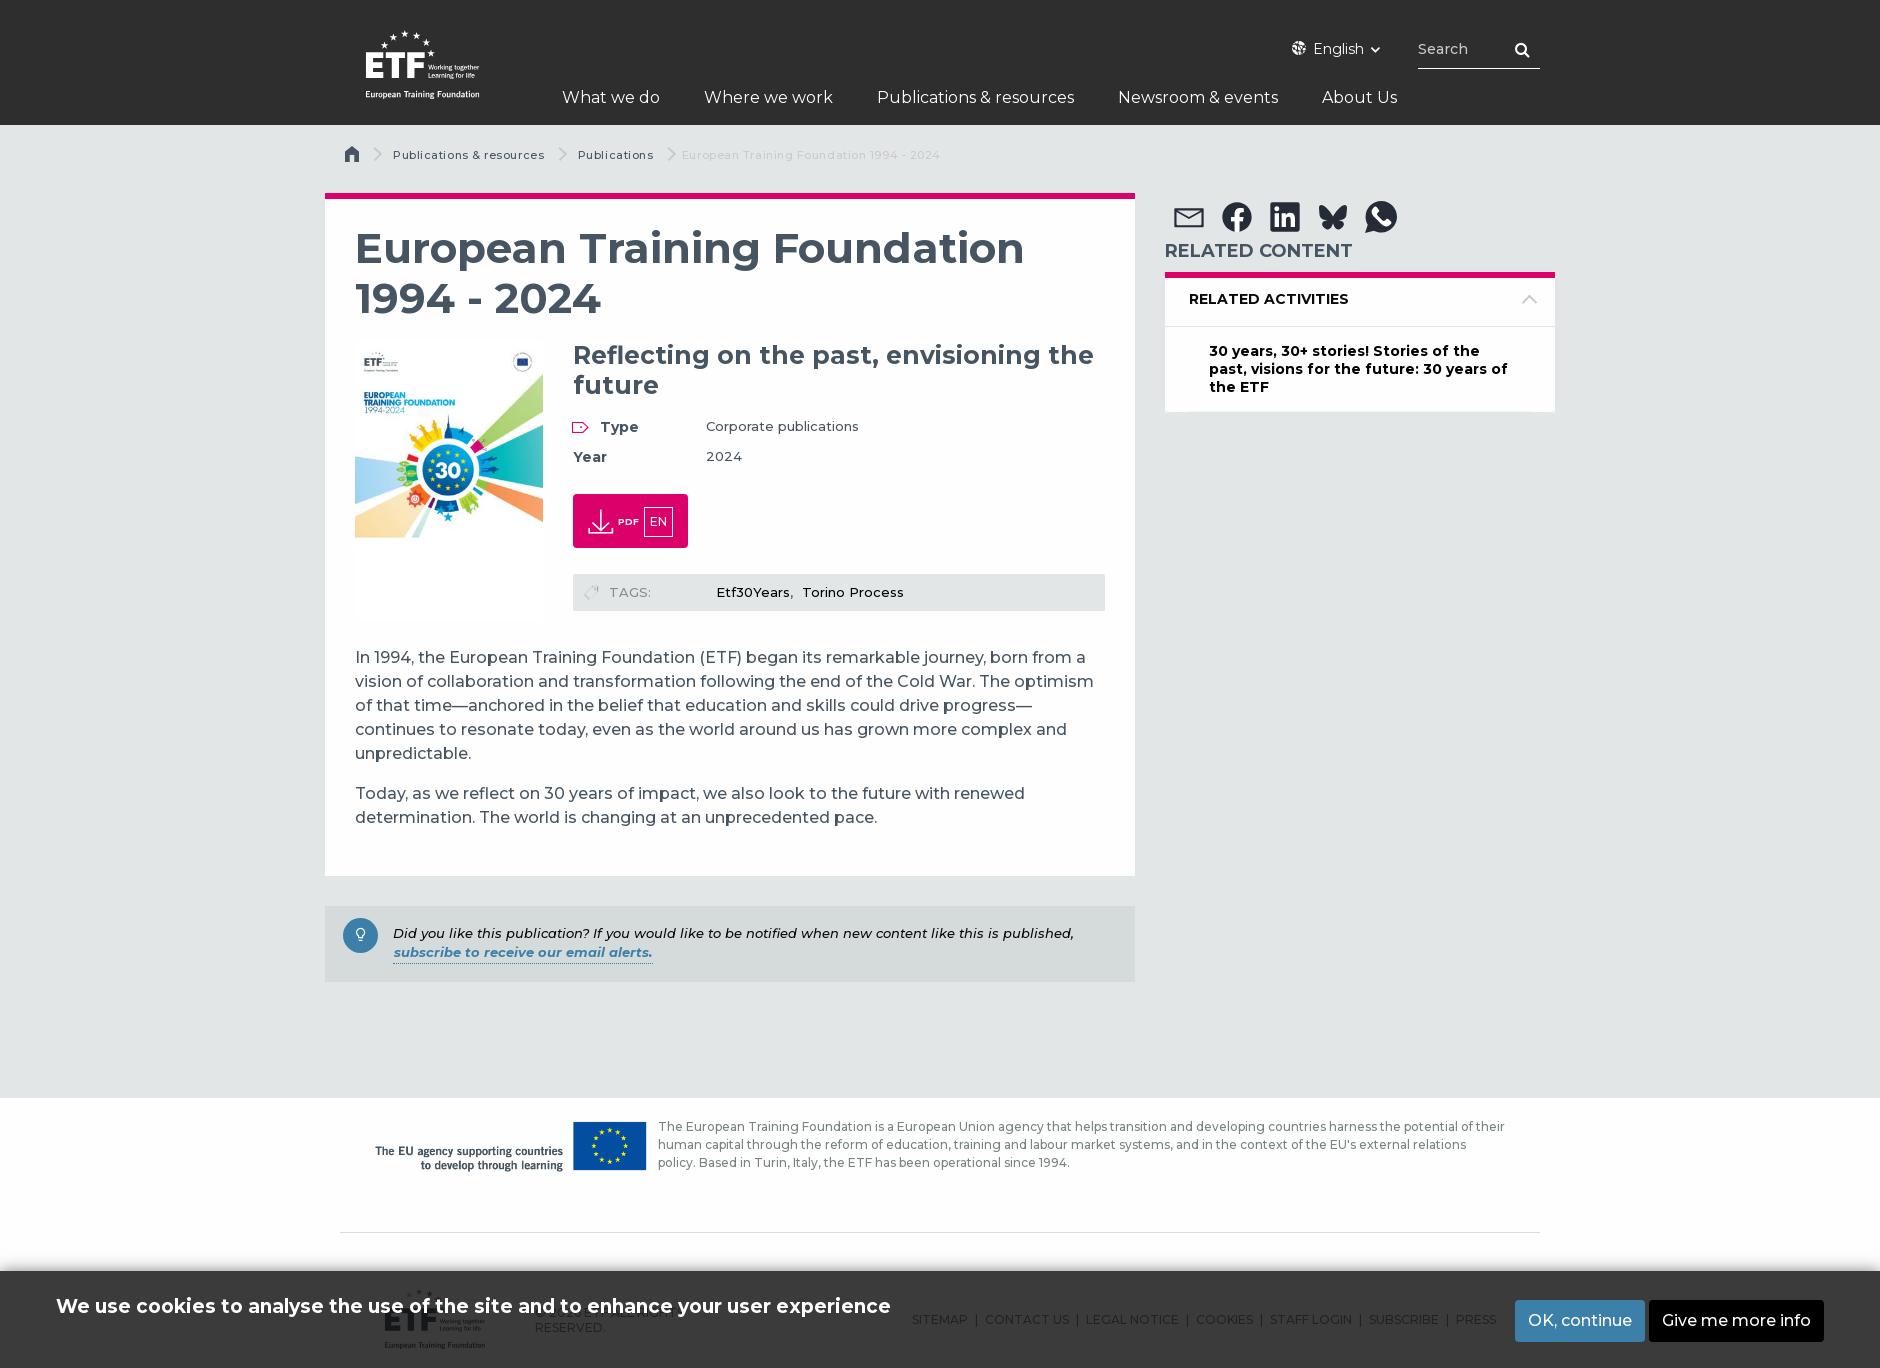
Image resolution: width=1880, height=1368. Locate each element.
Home (354, 159)
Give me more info (1736, 1320)
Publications (616, 155)
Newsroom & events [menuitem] (1198, 97)
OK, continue (1580, 1320)
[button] (1189, 217)
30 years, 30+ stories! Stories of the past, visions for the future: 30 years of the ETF (1358, 369)
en (658, 521)
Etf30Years (753, 592)
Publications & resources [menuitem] (975, 97)
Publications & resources (468, 155)
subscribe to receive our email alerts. (523, 952)
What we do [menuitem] (611, 97)
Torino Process (853, 592)
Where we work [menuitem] (768, 97)
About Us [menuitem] (1359, 97)
